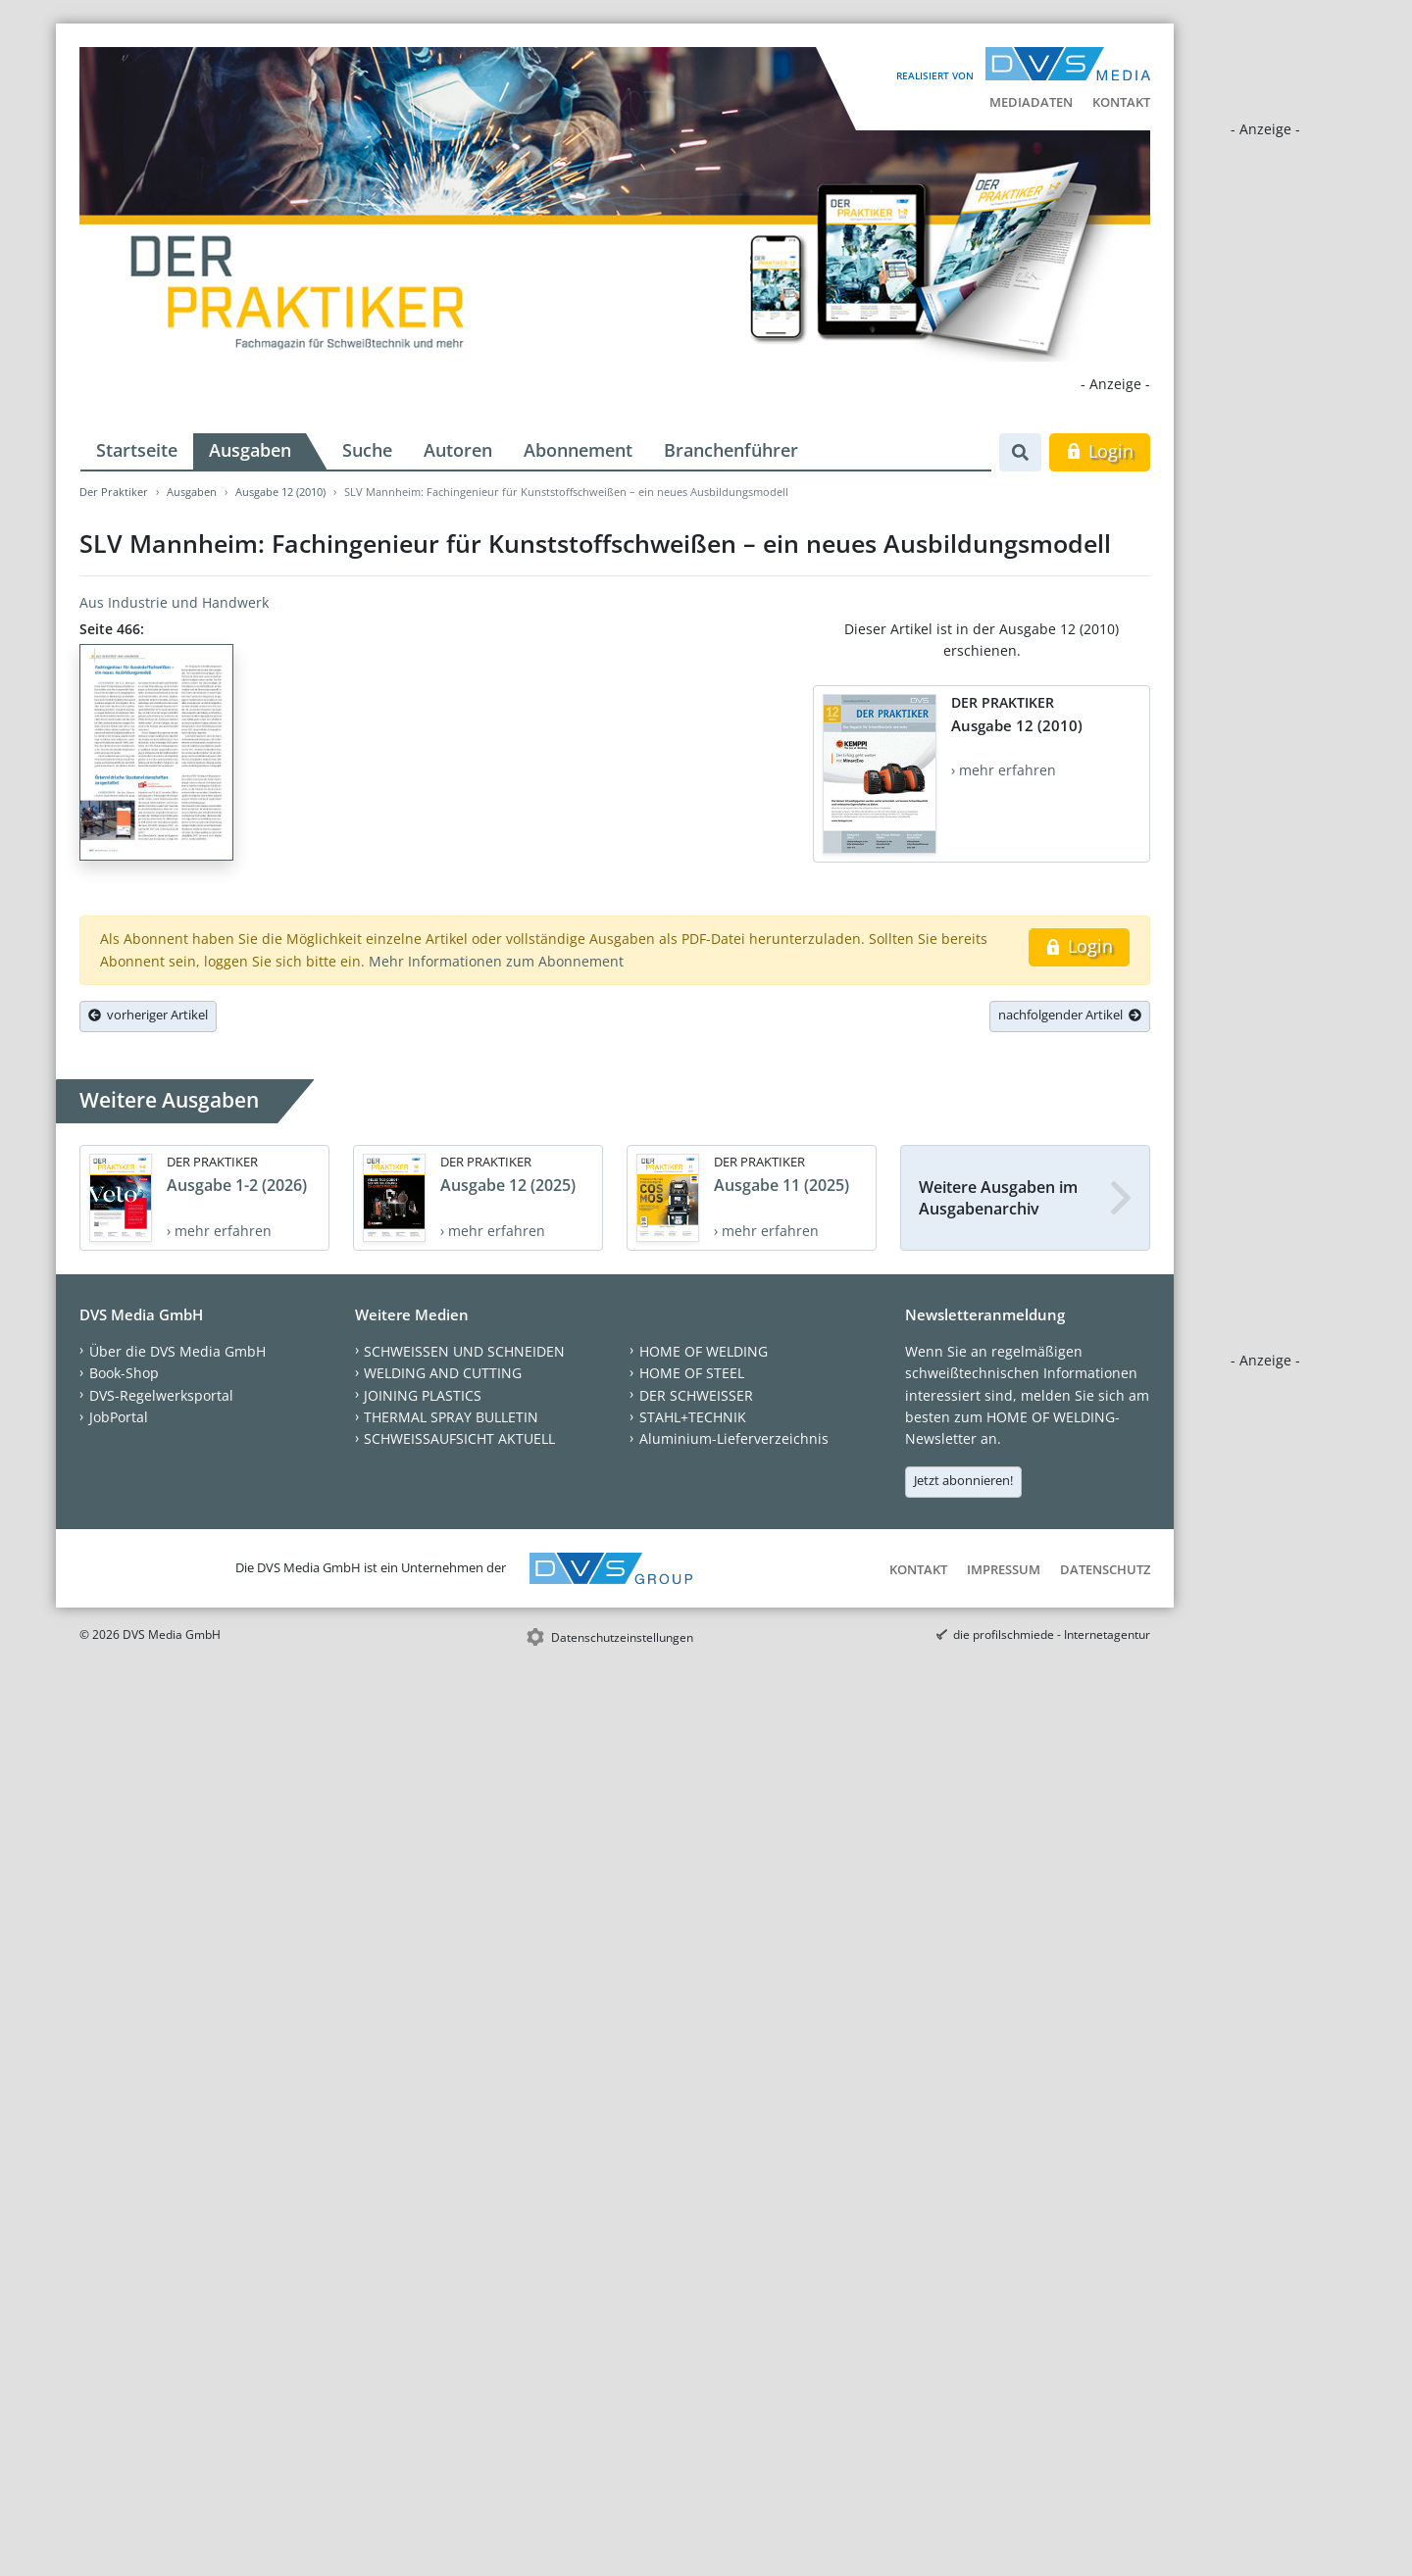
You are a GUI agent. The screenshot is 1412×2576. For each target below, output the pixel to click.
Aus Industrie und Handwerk (174, 602)
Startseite (136, 450)
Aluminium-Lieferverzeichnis (734, 1438)
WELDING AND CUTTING (443, 1372)
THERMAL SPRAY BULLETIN (451, 1417)
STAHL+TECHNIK (692, 1417)
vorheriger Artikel (148, 1014)
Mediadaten (1031, 102)
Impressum (1003, 1569)
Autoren (458, 450)
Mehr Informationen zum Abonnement (496, 961)
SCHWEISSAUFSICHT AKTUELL (459, 1438)
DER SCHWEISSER (696, 1395)
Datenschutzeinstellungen (622, 1637)
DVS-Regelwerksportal (161, 1395)
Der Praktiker (113, 491)
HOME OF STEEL (691, 1372)
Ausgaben (250, 450)
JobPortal (118, 1417)
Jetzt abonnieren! (963, 1480)
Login (1100, 451)
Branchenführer (731, 450)
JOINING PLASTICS (422, 1395)
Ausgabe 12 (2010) (280, 491)
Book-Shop (124, 1372)
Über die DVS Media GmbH (177, 1351)
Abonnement (578, 450)
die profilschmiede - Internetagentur (1051, 1634)
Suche (367, 450)
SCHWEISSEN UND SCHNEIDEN (464, 1351)
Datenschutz (1105, 1569)
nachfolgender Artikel (1069, 1014)
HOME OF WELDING (703, 1351)
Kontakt (1121, 102)
